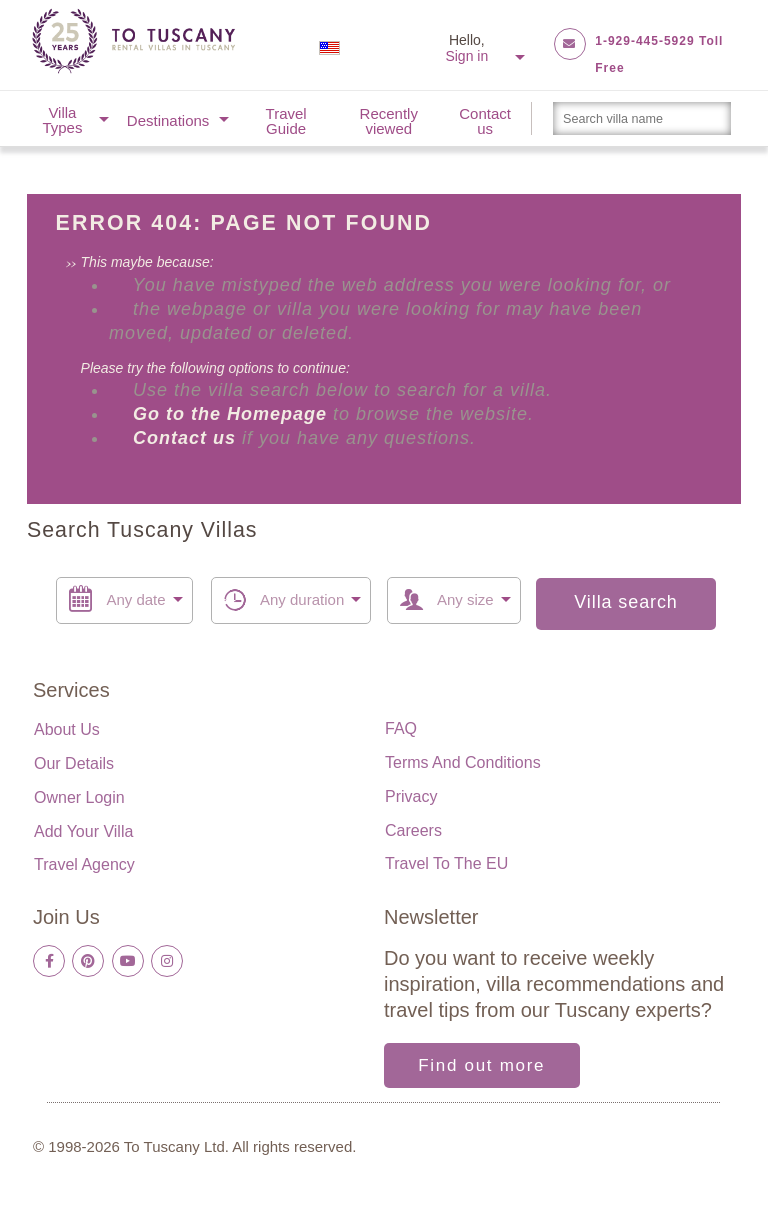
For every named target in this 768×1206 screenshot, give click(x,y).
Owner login (79, 797)
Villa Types (62, 120)
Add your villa (83, 831)
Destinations (168, 120)
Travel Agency (84, 864)
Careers (413, 830)
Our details (74, 763)
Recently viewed (389, 121)
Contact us (485, 121)
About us (67, 729)
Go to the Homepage (233, 414)
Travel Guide (286, 121)
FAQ (401, 728)
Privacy (411, 796)
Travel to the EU (446, 863)
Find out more (481, 1065)
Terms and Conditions (463, 762)
